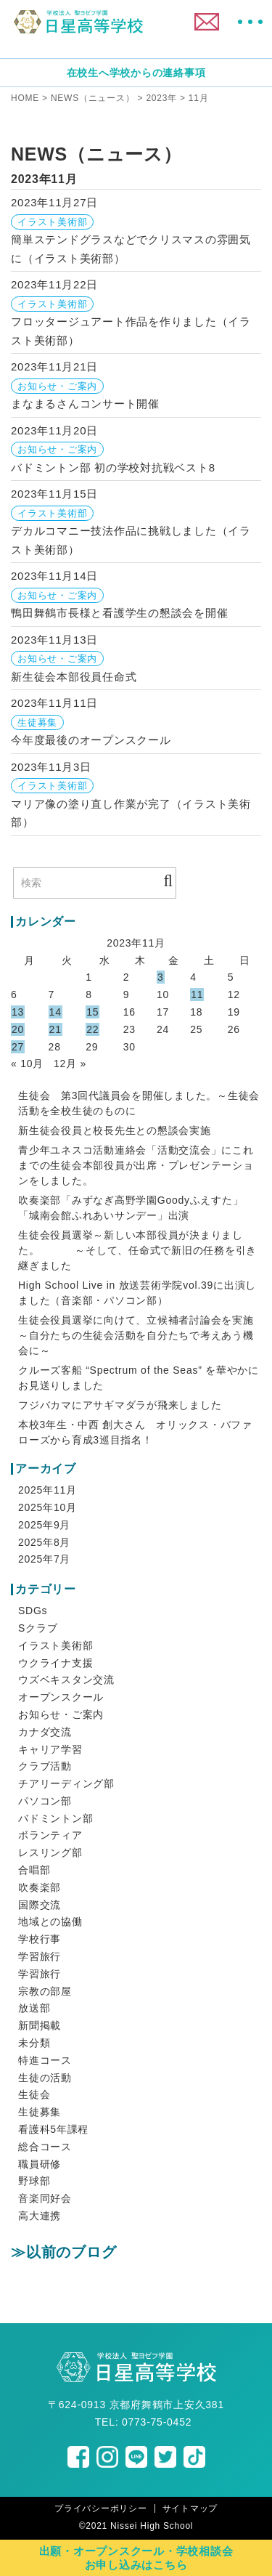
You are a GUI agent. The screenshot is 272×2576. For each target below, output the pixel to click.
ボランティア (50, 1835)
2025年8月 (44, 1542)
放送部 (34, 2008)
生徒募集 (39, 2112)
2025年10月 (47, 1507)
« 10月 (27, 1063)
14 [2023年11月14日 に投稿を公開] (55, 1012)
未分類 (34, 2043)
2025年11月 (47, 1490)
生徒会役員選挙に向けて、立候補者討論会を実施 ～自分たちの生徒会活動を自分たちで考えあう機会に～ (136, 1335)
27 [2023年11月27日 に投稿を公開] (18, 1047)
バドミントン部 (55, 1818)
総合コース (45, 2146)
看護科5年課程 (53, 2129)
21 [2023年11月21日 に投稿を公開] (55, 1029)
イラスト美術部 (55, 1645)
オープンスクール (61, 1697)
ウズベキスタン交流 (66, 1679)
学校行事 (39, 1939)
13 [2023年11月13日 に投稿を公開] (18, 1012)
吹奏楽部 (39, 1887)
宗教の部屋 (45, 1991)
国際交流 (39, 1905)
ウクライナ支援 (55, 1663)
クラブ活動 (45, 1766)
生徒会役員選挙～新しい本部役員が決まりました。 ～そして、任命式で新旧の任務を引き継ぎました (137, 1250)
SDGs (32, 1610)
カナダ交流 (45, 1732)
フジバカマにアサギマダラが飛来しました (119, 1405)
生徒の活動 (45, 2077)
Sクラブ (37, 1628)
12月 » (70, 1063)
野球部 (34, 2181)
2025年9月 (44, 1525)
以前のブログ (71, 2252)
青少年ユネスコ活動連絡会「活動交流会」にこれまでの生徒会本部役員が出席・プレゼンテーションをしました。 (136, 1165)
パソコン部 (45, 1801)
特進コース (45, 2060)
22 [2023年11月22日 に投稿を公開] (92, 1029)
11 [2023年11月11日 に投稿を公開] (197, 994)
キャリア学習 (50, 1749)
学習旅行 (39, 1956)
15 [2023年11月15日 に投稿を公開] (92, 1012)
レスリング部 (50, 1852)
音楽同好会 (45, 2198)
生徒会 (34, 2094)
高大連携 (39, 2215)
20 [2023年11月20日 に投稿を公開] (18, 1029)
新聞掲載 (39, 2025)
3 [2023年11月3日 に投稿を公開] (160, 977)
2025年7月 (44, 1559)
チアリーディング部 (66, 1783)
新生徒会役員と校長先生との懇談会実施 (114, 1130)
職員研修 (39, 2164)
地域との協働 (50, 1921)
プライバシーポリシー (100, 2508)
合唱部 (34, 1870)
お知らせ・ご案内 (61, 1714)
